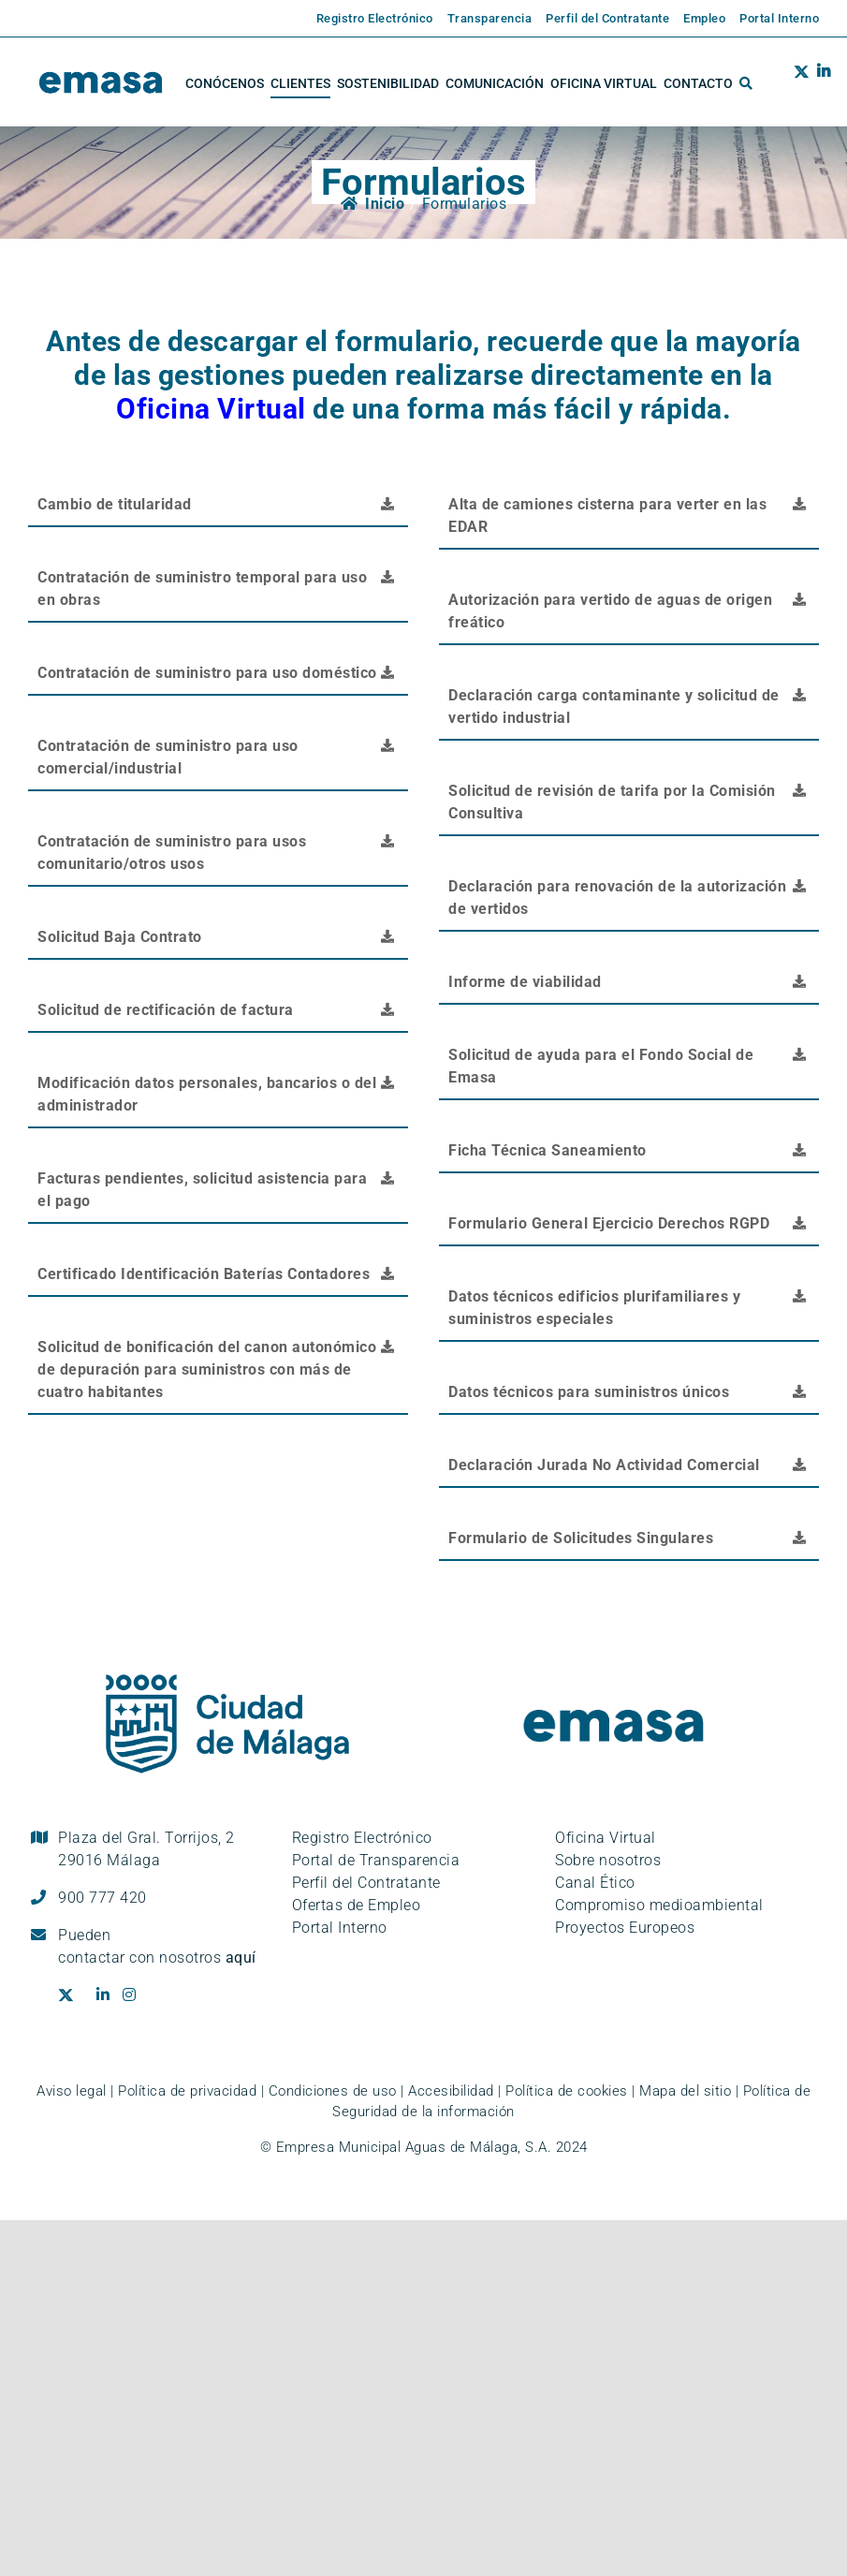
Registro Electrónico (362, 1838)
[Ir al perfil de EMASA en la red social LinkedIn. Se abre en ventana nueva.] (820, 83)
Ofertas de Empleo (356, 1905)
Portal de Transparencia (376, 1860)
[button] (745, 83)
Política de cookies (566, 2091)
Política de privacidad (187, 2091)
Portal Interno (339, 1927)
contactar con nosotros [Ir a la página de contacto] (157, 1957)
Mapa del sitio (685, 2091)
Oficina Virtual (211, 408)
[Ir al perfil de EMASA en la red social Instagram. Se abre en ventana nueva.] (136, 1995)
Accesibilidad (451, 2091)
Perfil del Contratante (366, 1883)
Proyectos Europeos (624, 1927)
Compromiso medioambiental (659, 1905)
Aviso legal (72, 2091)
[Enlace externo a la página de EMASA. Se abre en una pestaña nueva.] (367, 19)
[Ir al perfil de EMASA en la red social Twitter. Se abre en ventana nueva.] (802, 83)
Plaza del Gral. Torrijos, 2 (146, 1849)
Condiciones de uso (333, 2091)
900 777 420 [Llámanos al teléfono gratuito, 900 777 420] (102, 1897)
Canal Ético (595, 1883)
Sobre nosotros (608, 1860)
